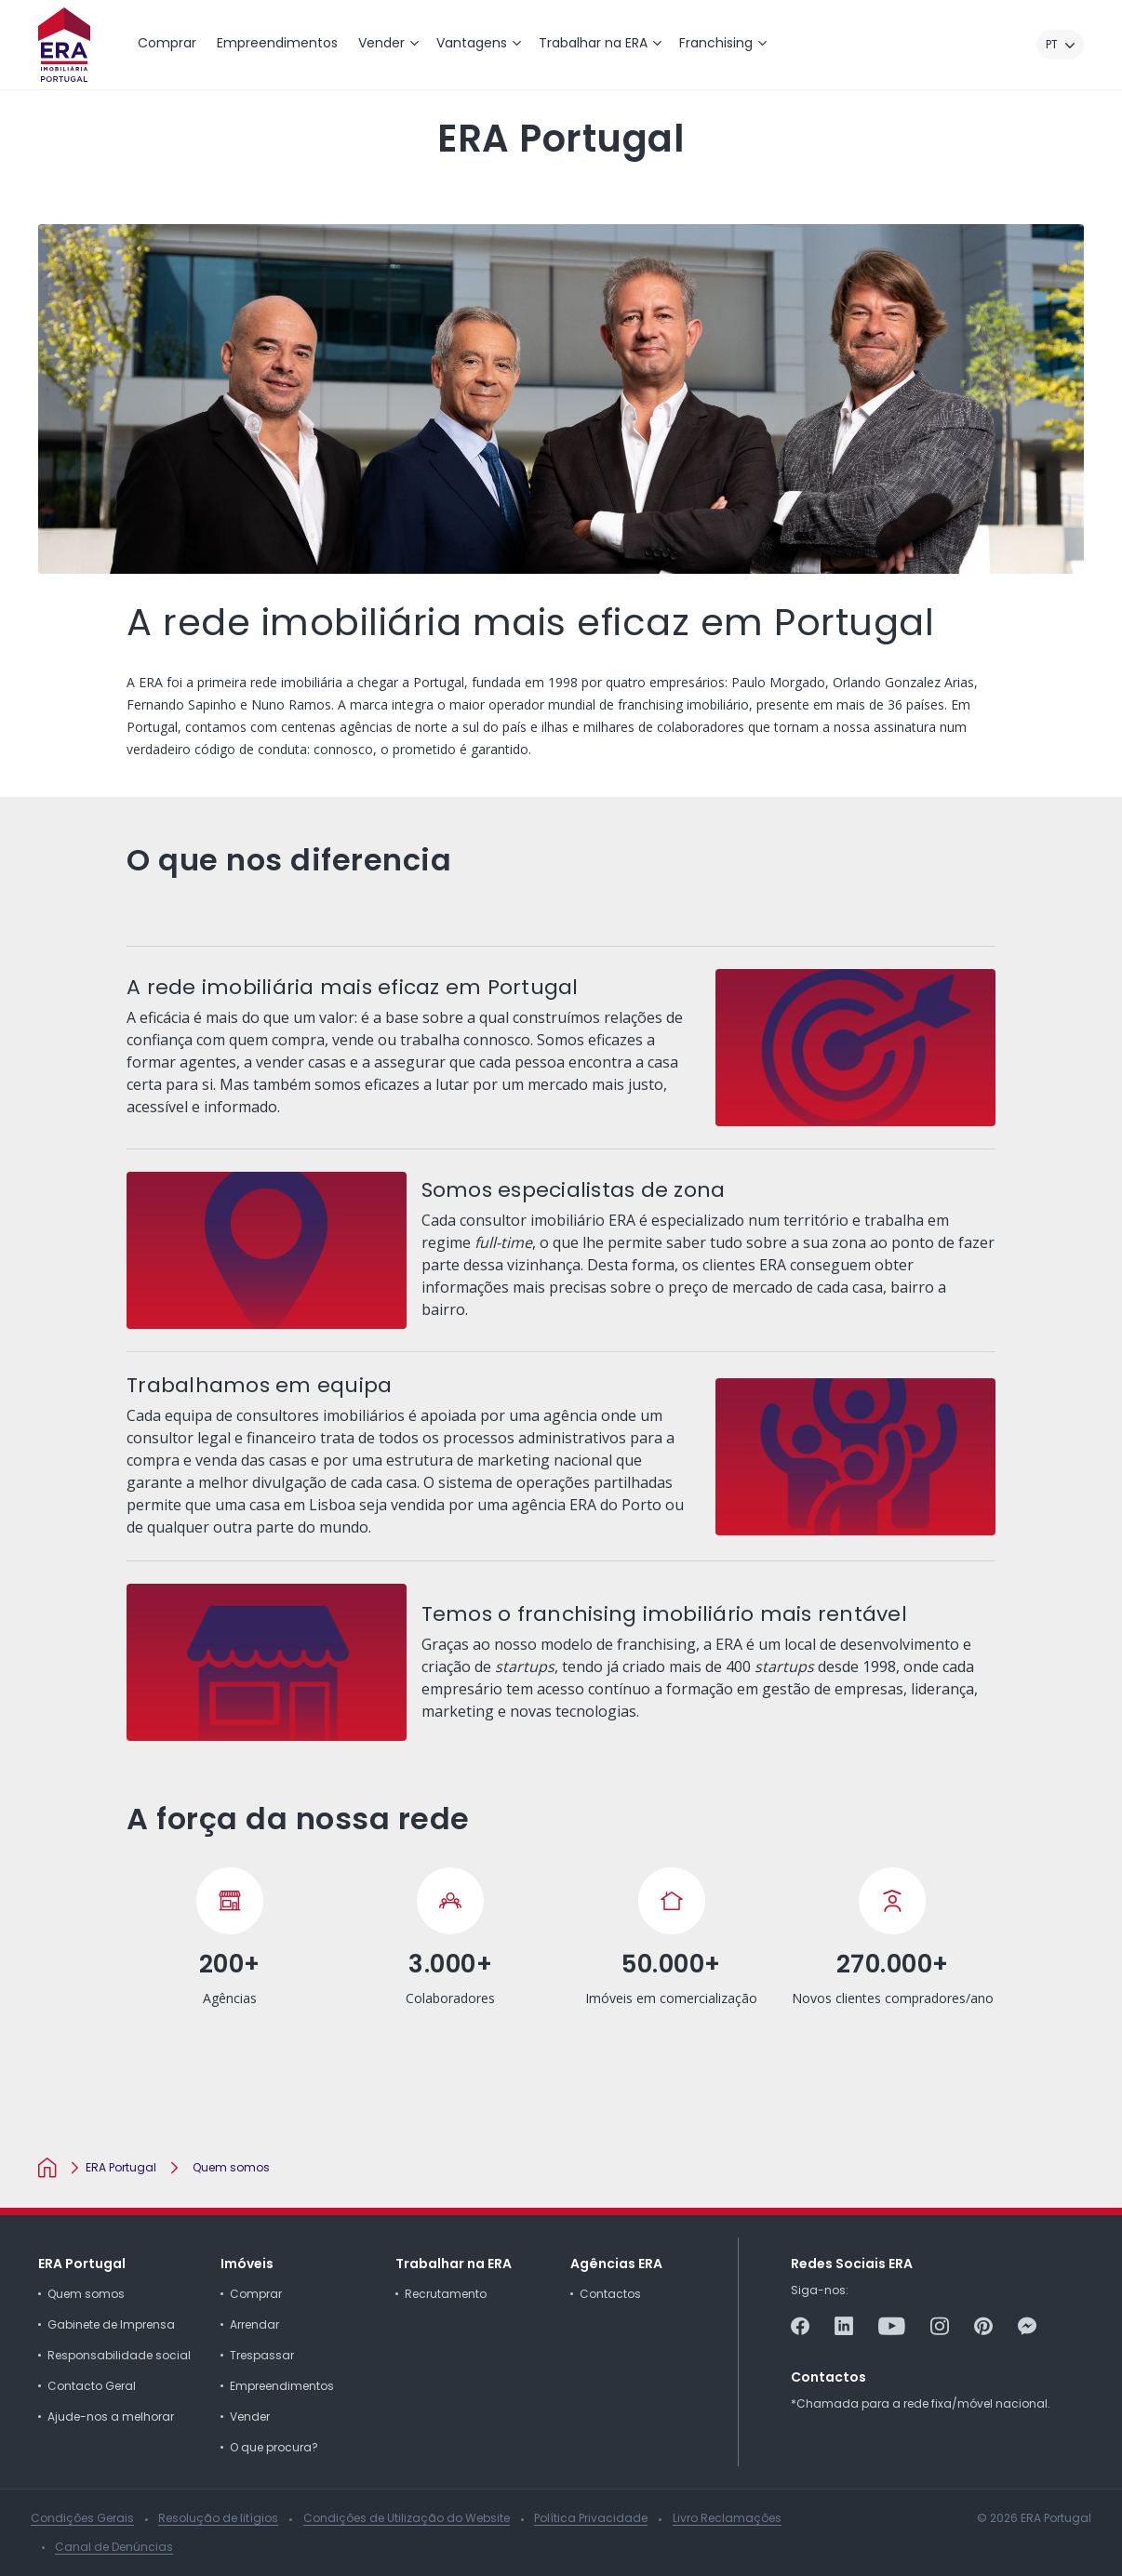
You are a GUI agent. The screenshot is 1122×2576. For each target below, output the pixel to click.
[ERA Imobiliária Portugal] (64, 44)
